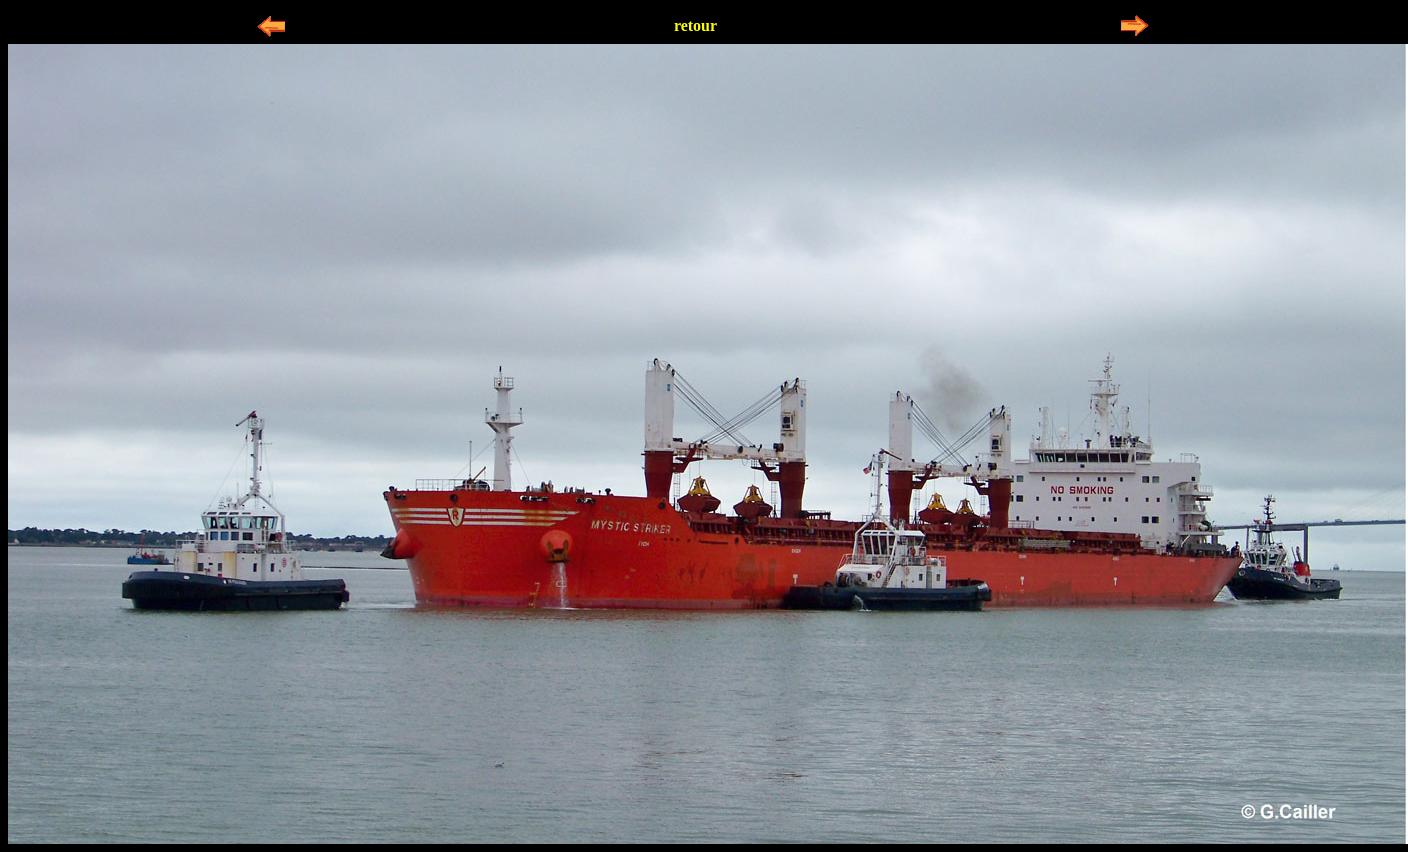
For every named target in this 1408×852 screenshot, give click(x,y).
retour (695, 25)
